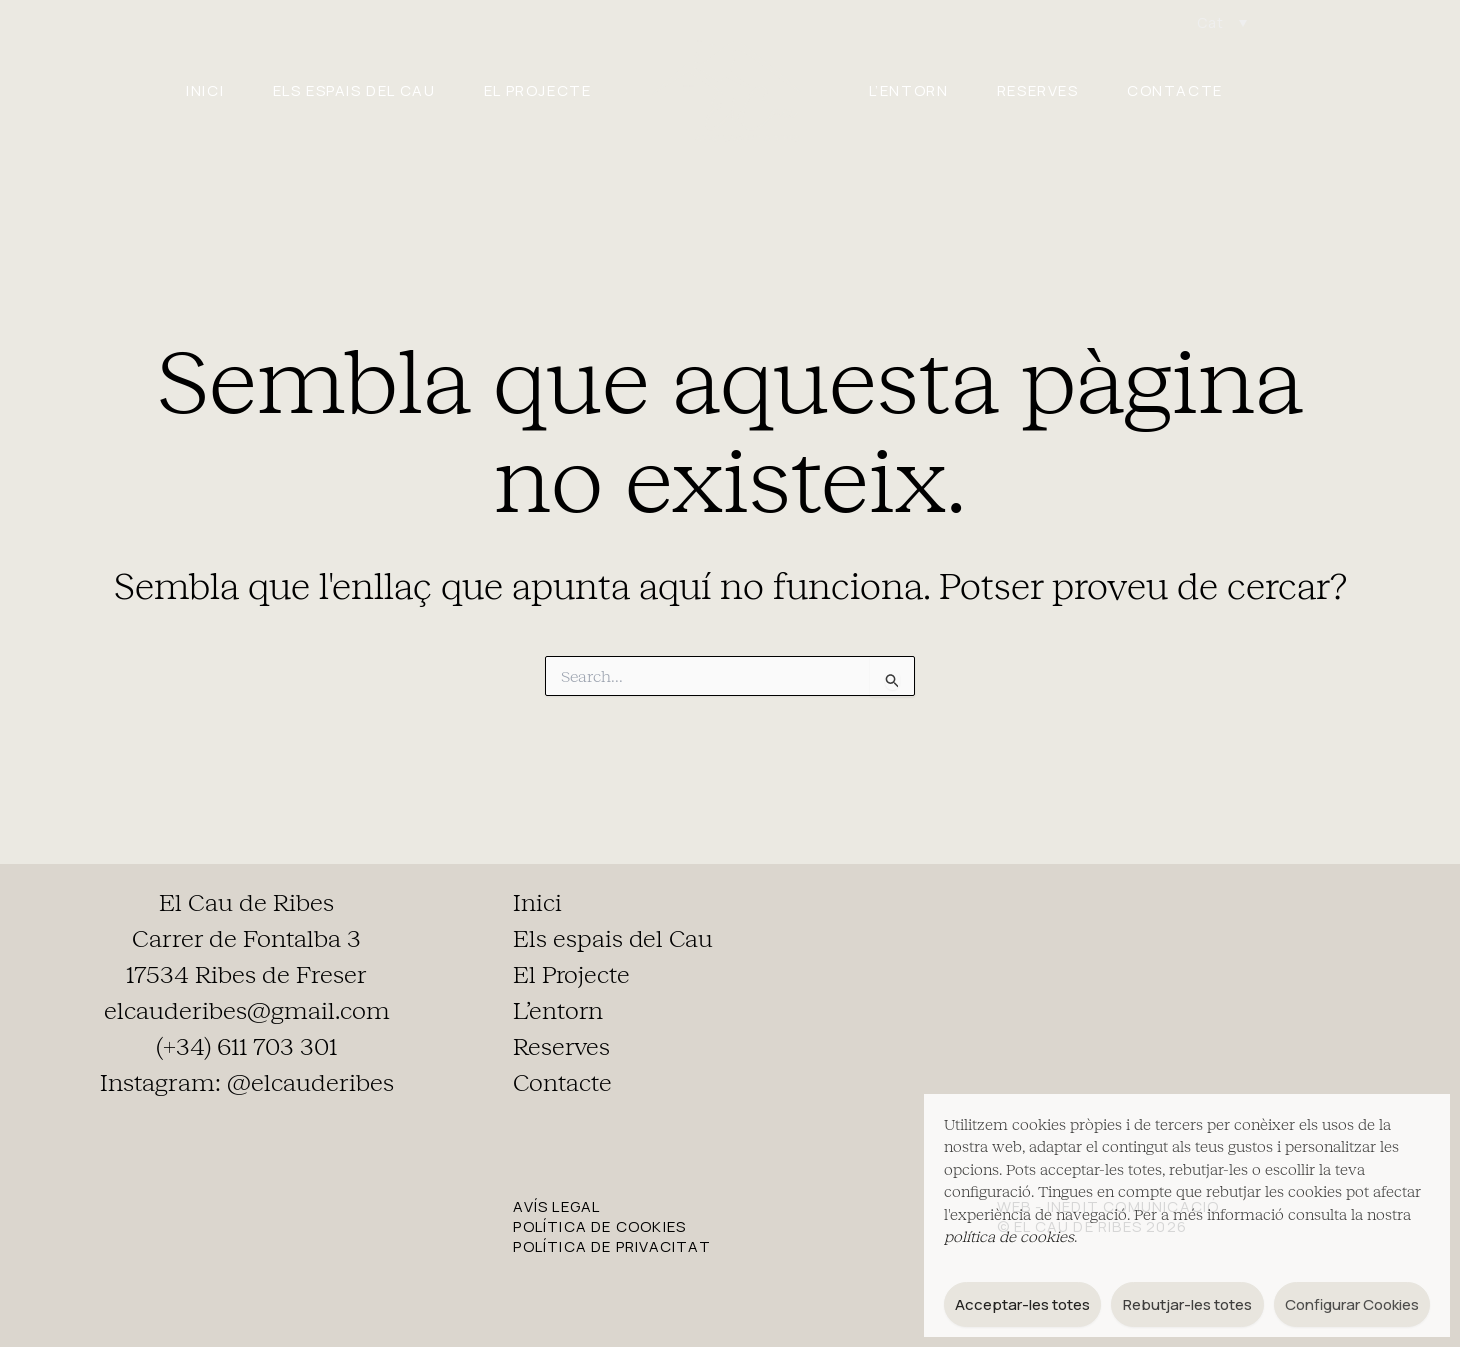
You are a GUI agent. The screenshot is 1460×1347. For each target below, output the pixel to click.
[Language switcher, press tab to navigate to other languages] (1222, 22)
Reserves (1055, 90)
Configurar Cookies (1352, 1304)
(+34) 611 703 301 (246, 1047)
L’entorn (915, 90)
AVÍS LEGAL (556, 1206)
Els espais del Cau (336, 90)
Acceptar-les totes (1022, 1304)
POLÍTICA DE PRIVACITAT (611, 1246)
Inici (176, 90)
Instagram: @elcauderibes (247, 1083)
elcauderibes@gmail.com (247, 1011)
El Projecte (532, 90)
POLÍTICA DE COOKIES (599, 1226)
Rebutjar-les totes (1187, 1304)
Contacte (1204, 90)
